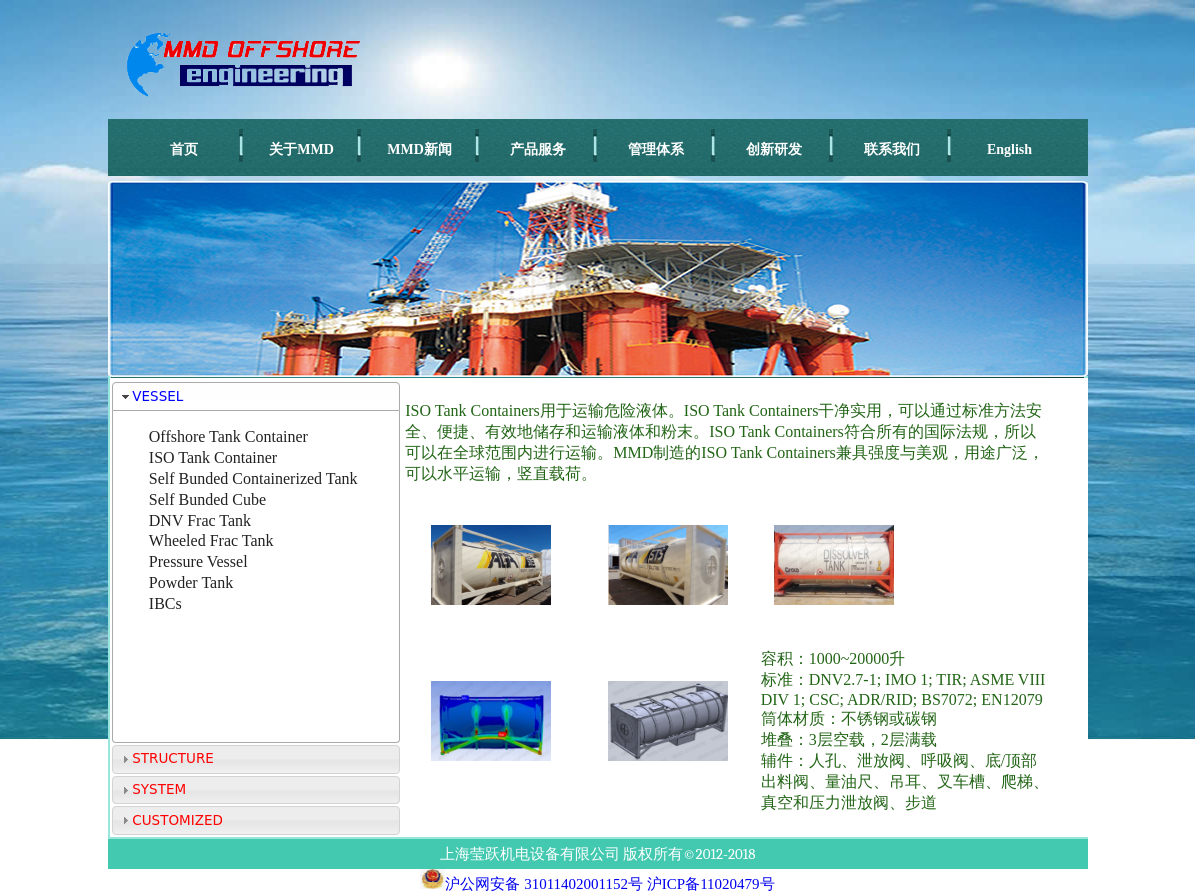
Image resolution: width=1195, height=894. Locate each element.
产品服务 (538, 149)
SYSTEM (159, 789)
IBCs (165, 603)
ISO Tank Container (213, 457)
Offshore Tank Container (228, 436)
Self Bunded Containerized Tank (253, 478)
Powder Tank (191, 582)
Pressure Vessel (198, 561)
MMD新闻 (419, 149)
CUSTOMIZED (177, 820)
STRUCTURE (173, 758)
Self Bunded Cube (207, 499)
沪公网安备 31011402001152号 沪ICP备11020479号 (597, 884)
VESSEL (157, 396)
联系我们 (892, 149)
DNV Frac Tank (200, 520)
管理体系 (656, 149)
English (1009, 149)
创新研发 (774, 149)
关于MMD (301, 149)
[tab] (256, 396)
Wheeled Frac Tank (211, 540)
